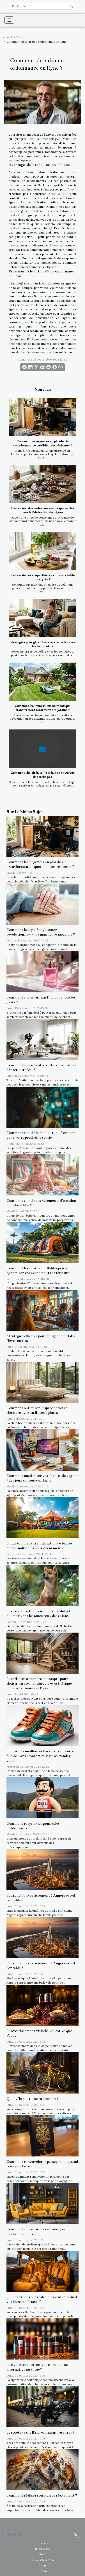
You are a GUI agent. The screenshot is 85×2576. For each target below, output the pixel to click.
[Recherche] (42, 6)
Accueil (7, 37)
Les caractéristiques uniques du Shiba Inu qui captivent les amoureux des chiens (40, 1613)
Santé (42, 2554)
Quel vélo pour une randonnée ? (32, 2098)
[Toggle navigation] (9, 20)
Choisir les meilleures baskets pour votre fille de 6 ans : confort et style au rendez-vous (40, 1756)
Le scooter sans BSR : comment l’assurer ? (40, 2432)
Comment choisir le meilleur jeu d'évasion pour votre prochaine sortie (40, 1135)
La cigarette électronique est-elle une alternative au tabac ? (37, 2367)
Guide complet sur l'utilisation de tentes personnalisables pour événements (39, 1545)
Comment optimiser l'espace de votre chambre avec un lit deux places (36, 1410)
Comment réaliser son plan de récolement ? (41, 2495)
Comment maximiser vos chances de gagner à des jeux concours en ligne (42, 1478)
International (42, 2548)
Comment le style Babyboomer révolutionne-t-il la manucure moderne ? (40, 932)
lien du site (60, 194)
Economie (42, 2543)
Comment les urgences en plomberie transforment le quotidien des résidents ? (40, 864)
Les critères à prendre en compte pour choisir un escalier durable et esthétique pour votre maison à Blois (39, 1683)
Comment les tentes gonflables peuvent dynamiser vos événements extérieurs (39, 1270)
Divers (20, 37)
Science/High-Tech (42, 2560)
